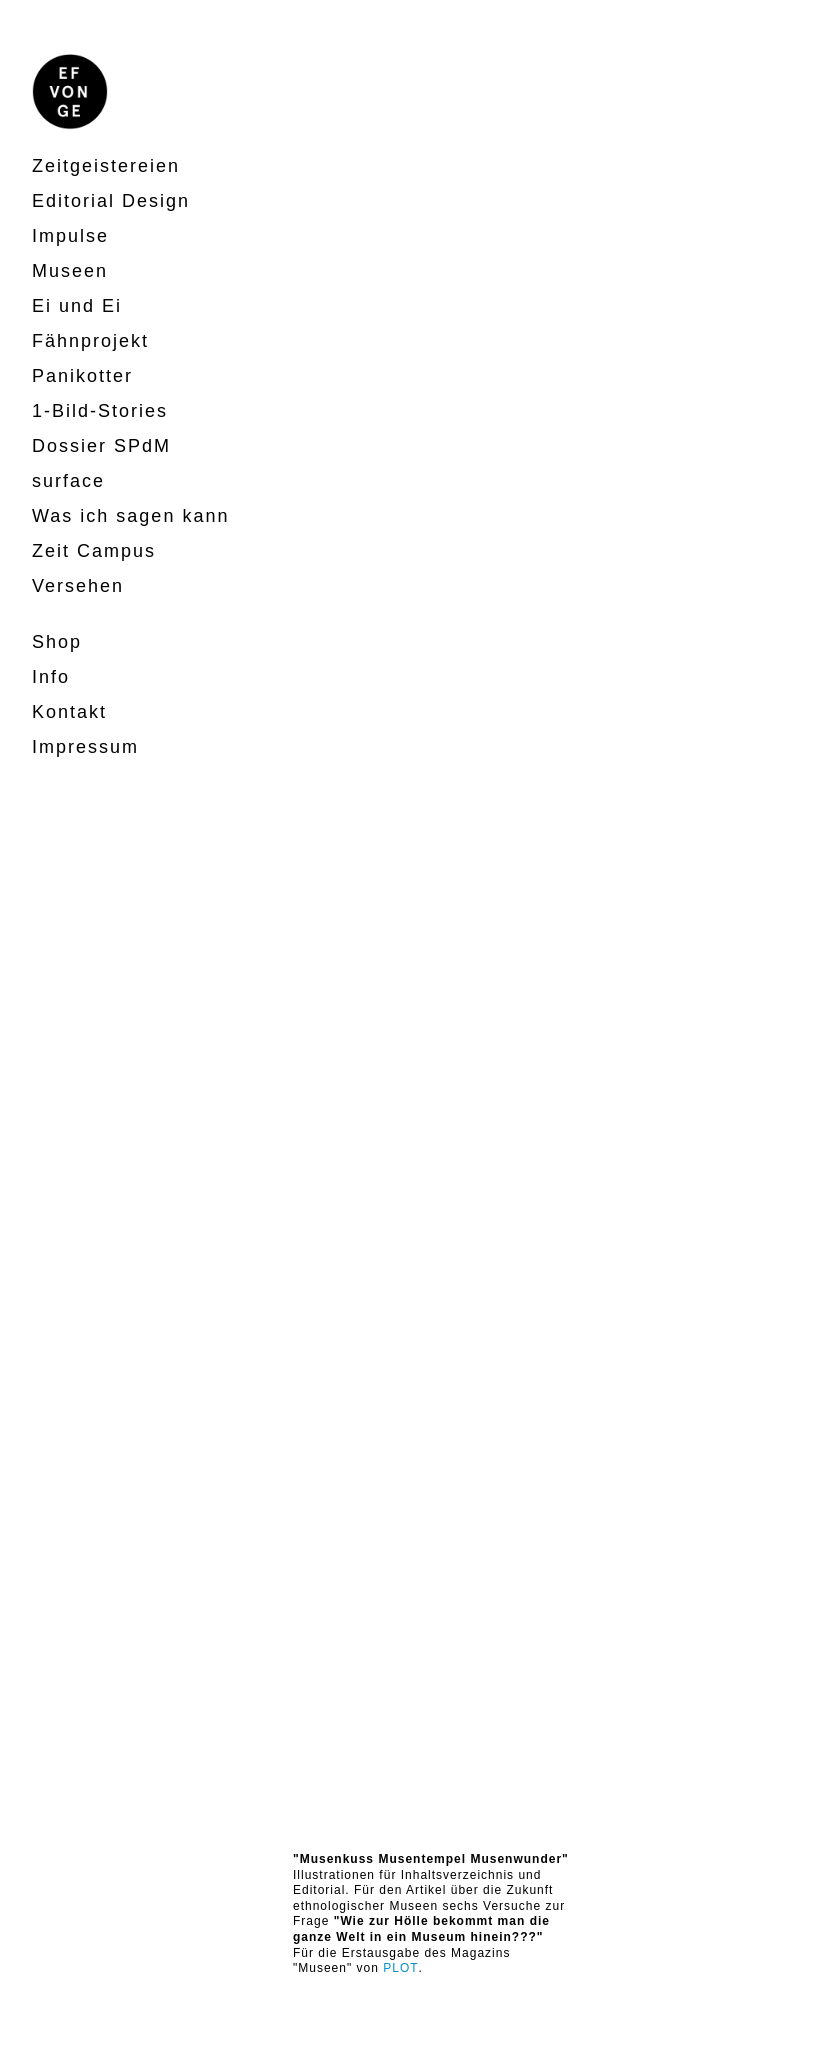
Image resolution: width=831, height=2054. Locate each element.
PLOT (400, 1968)
